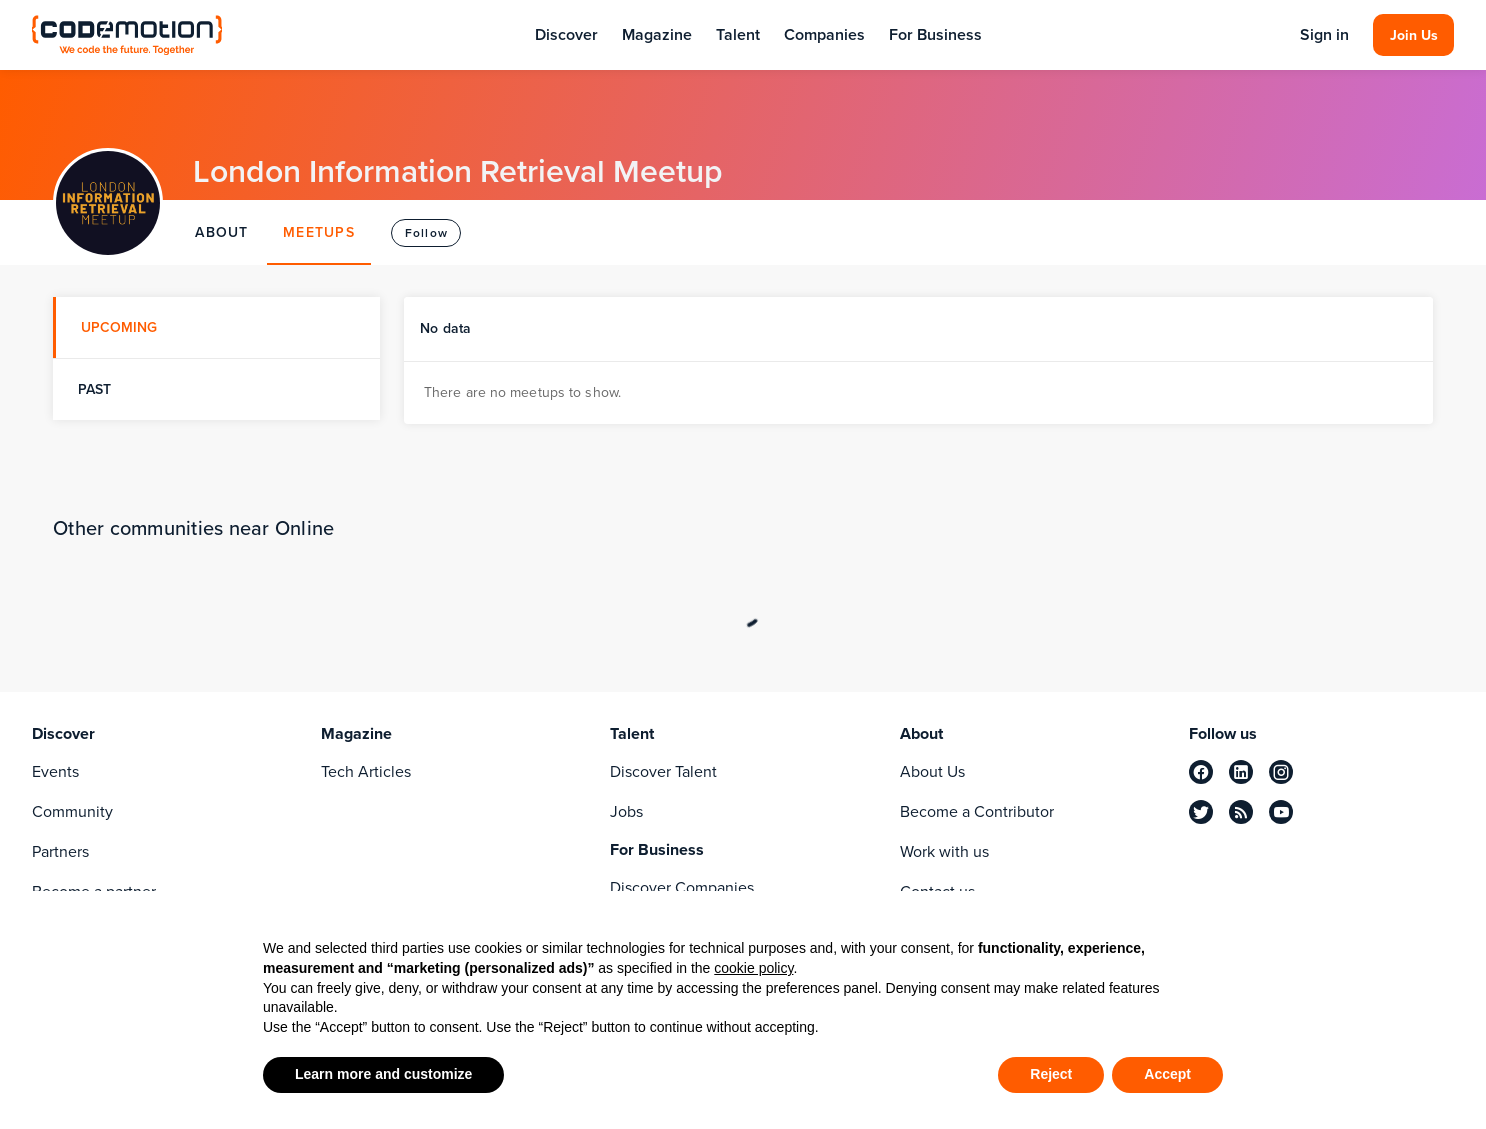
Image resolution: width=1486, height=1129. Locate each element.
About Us (932, 771)
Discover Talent (663, 771)
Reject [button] (1051, 1074)
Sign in (1324, 35)
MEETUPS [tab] (319, 232)
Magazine (657, 34)
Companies (824, 34)
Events (55, 771)
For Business (935, 34)
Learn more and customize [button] (383, 1074)
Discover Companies (682, 887)
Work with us (944, 851)
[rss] (1241, 812)
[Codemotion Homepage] (127, 34)
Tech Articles (366, 771)
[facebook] (1201, 772)
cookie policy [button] (753, 968)
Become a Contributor (977, 811)
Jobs (626, 811)
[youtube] (1281, 812)
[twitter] (1201, 812)
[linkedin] (1241, 772)
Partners (60, 851)
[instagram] (1281, 772)
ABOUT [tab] (221, 232)
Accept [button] (1167, 1074)
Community (72, 811)
